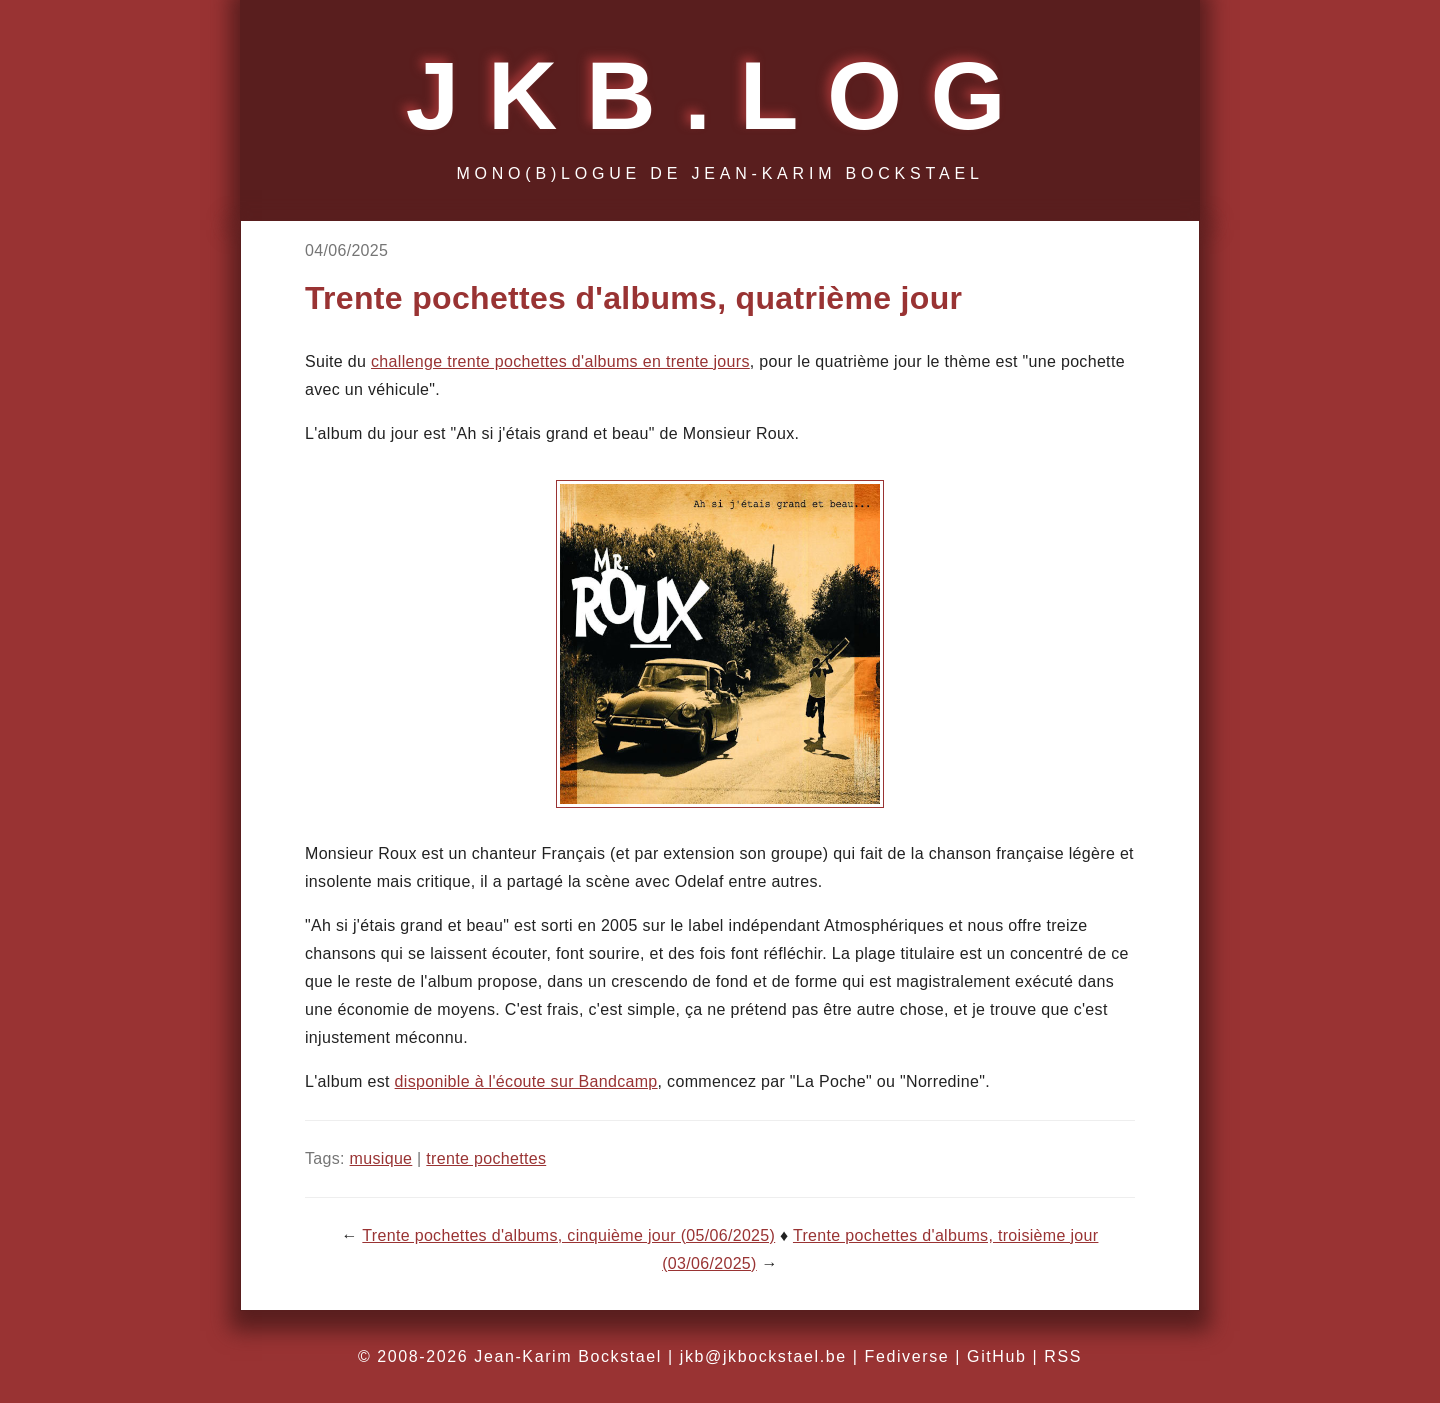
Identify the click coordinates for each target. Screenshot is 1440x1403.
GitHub (996, 1356)
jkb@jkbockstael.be (763, 1356)
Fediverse (907, 1356)
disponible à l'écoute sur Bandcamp (526, 1081)
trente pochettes (486, 1158)
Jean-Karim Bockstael (568, 1356)
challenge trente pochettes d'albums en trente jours (560, 361)
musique (381, 1158)
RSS (1063, 1356)
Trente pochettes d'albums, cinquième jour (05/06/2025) (568, 1235)
